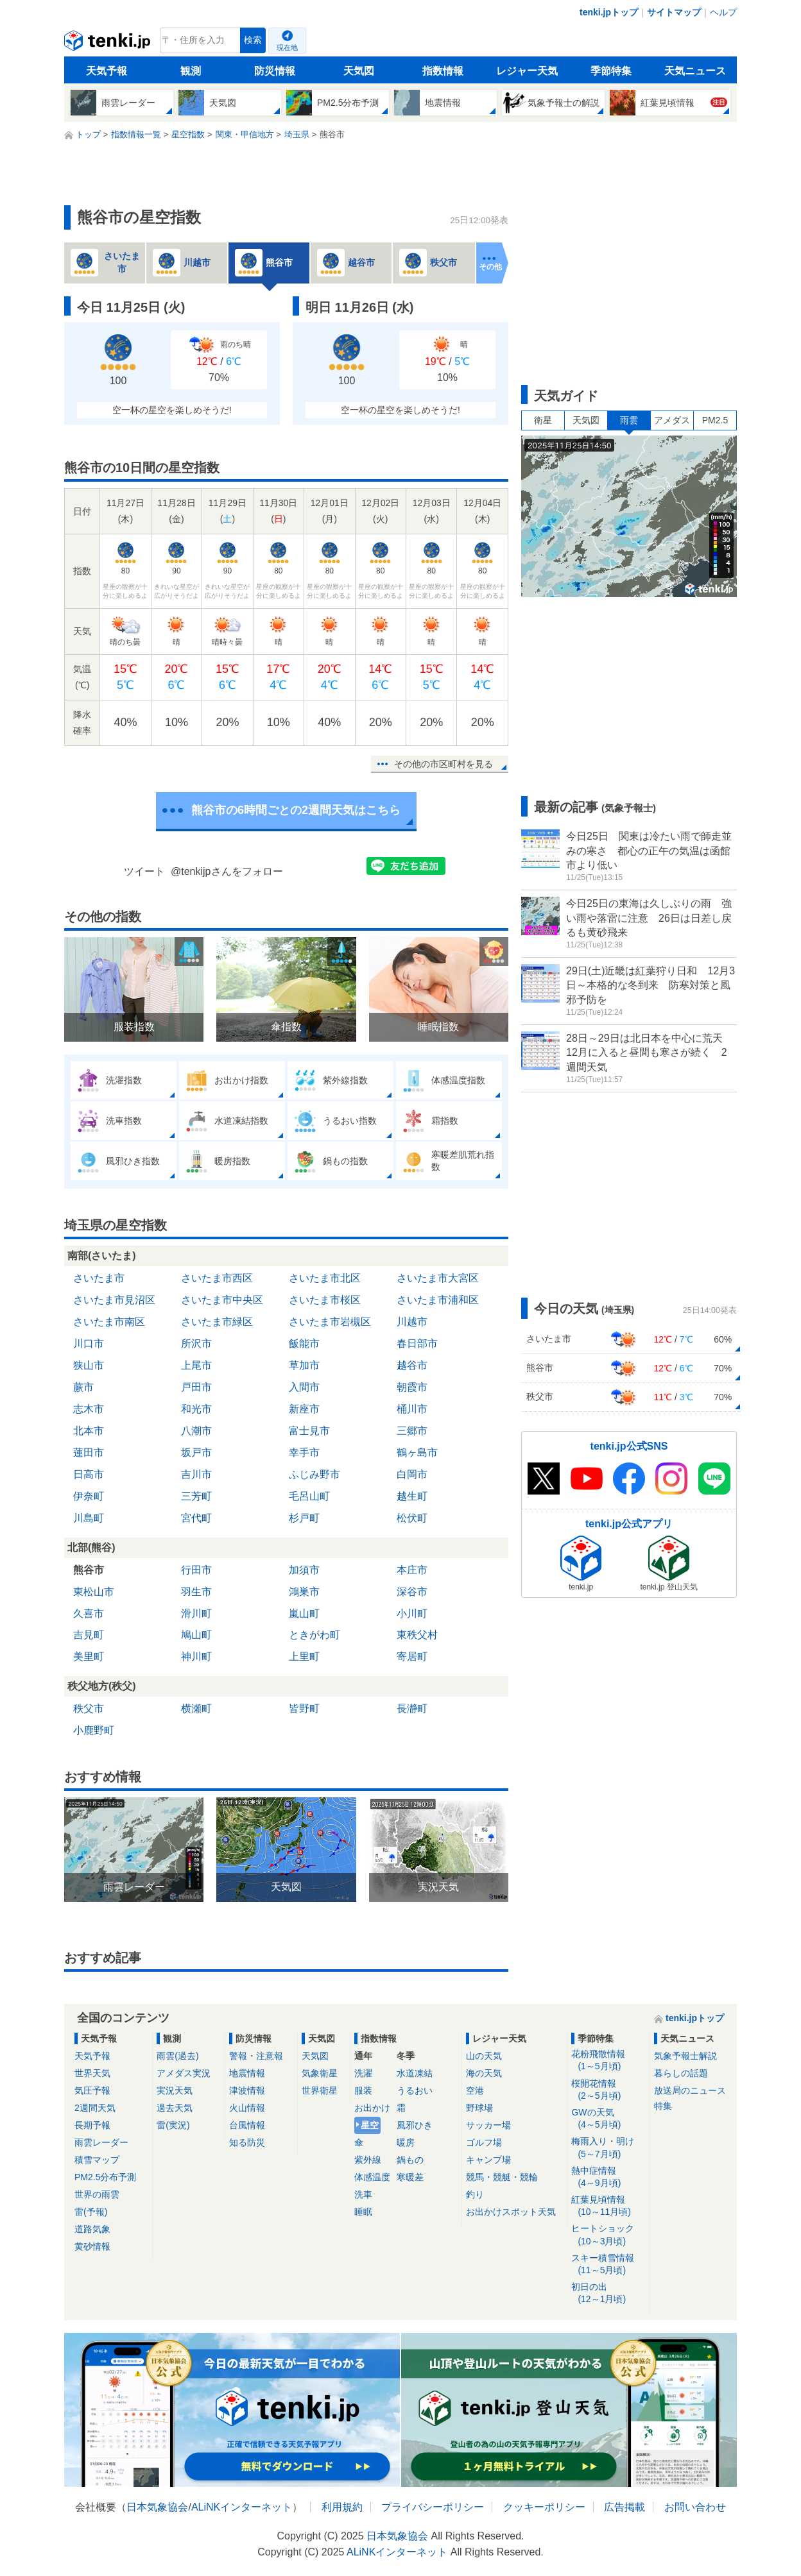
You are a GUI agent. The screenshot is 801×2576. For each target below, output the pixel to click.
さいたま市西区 (217, 1278)
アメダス (672, 420)
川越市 (412, 1321)
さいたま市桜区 (325, 1299)
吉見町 (88, 1634)
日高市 (88, 1474)
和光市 (196, 1408)
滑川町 (196, 1613)
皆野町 (304, 1708)
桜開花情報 (608, 2090)
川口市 (88, 1343)
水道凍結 (415, 2073)
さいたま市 (99, 1278)
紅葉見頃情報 (608, 2206)
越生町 (412, 1496)
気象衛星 (320, 2073)
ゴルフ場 (484, 2142)
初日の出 (608, 2293)
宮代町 (196, 1518)
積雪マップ (96, 2160)
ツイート (144, 871)
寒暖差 (410, 2177)
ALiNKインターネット (241, 2507)
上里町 (304, 1656)
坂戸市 (196, 1452)
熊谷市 (88, 1569)
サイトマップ (674, 12)
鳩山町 (196, 1634)
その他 (490, 266)
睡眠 (363, 2212)
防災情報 (274, 70)
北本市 (88, 1430)
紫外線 (367, 2160)
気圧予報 (92, 2090)
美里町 (88, 1656)
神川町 (196, 1656)
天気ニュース (695, 70)
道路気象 (92, 2229)
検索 (253, 40)
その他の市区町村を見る (443, 764)
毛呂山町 (309, 1496)
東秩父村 (417, 1634)
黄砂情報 (92, 2246)
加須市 (304, 1569)
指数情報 (442, 70)
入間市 (304, 1387)
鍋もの (410, 2160)
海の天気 (484, 2073)
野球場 (479, 2108)
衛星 (543, 420)
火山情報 (247, 2108)
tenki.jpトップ (609, 12)
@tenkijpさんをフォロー (227, 871)
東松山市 (93, 1591)
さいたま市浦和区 (438, 1299)
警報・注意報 (256, 2056)
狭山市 (88, 1365)
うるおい (415, 2090)
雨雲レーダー (101, 2142)
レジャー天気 (527, 70)
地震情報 (247, 2073)
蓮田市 (88, 1452)
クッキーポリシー (544, 2507)
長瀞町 (412, 1708)
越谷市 (412, 1365)
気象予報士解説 (685, 2056)
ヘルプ (723, 12)
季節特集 (611, 70)
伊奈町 (88, 1496)
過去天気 (175, 2108)
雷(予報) (90, 2212)
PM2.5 (715, 420)
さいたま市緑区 (217, 1321)
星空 (370, 2125)
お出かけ (372, 2108)
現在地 (287, 47)
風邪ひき (415, 2125)
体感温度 (372, 2177)
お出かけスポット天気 (511, 2212)
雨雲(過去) (177, 2056)
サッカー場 (488, 2125)
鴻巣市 (304, 1591)
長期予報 (92, 2125)
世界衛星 (320, 2090)
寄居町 (412, 1656)
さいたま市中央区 (222, 1299)
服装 (363, 2090)
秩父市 (88, 1708)
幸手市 (304, 1452)
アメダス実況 (184, 2073)
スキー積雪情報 (608, 2264)
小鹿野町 (93, 1730)
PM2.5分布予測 (105, 2177)
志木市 (88, 1408)
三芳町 (196, 1496)
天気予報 (106, 70)
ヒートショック (608, 2235)
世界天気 (92, 2073)
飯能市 (304, 1343)
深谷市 (412, 1591)
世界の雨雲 (96, 2194)
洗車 (363, 2194)
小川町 (412, 1613)
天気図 (358, 70)
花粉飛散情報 (608, 2060)
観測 (190, 70)
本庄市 (412, 1569)
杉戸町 (304, 1518)
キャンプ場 (488, 2160)
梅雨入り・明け (608, 2148)
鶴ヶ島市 (417, 1452)
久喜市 (88, 1613)
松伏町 (412, 1518)
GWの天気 (608, 2119)
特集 (663, 2106)
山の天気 (484, 2056)
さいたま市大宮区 (438, 1278)
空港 (475, 2090)
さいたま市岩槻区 (330, 1321)
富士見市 (309, 1430)
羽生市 (196, 1591)
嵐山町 (304, 1613)
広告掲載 (624, 2507)
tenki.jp (108, 44)
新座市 (304, 1408)
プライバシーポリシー (432, 2507)
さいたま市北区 (325, 1278)
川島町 (88, 1518)
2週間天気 (95, 2108)
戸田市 (196, 1387)
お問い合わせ (695, 2507)
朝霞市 (412, 1387)
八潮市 (196, 1430)
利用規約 (342, 2507)
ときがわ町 (314, 1634)
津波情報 (247, 2090)
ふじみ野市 (314, 1474)
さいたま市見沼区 (114, 1299)
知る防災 (247, 2142)
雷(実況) (173, 2125)
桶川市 (412, 1408)
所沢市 (196, 1343)
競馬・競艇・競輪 (502, 2177)
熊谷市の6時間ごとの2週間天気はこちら (296, 810)
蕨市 (83, 1387)
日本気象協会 (157, 2507)
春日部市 (417, 1343)
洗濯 (363, 2073)
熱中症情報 (608, 2177)
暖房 (406, 2142)
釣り (475, 2194)
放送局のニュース (690, 2090)
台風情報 (247, 2125)
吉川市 (196, 1474)
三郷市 (412, 1430)
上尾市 (196, 1365)
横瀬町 (196, 1708)
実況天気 (175, 2090)
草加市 (304, 1365)
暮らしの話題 (681, 2073)
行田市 (196, 1569)
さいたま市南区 (109, 1321)
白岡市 (412, 1474)
